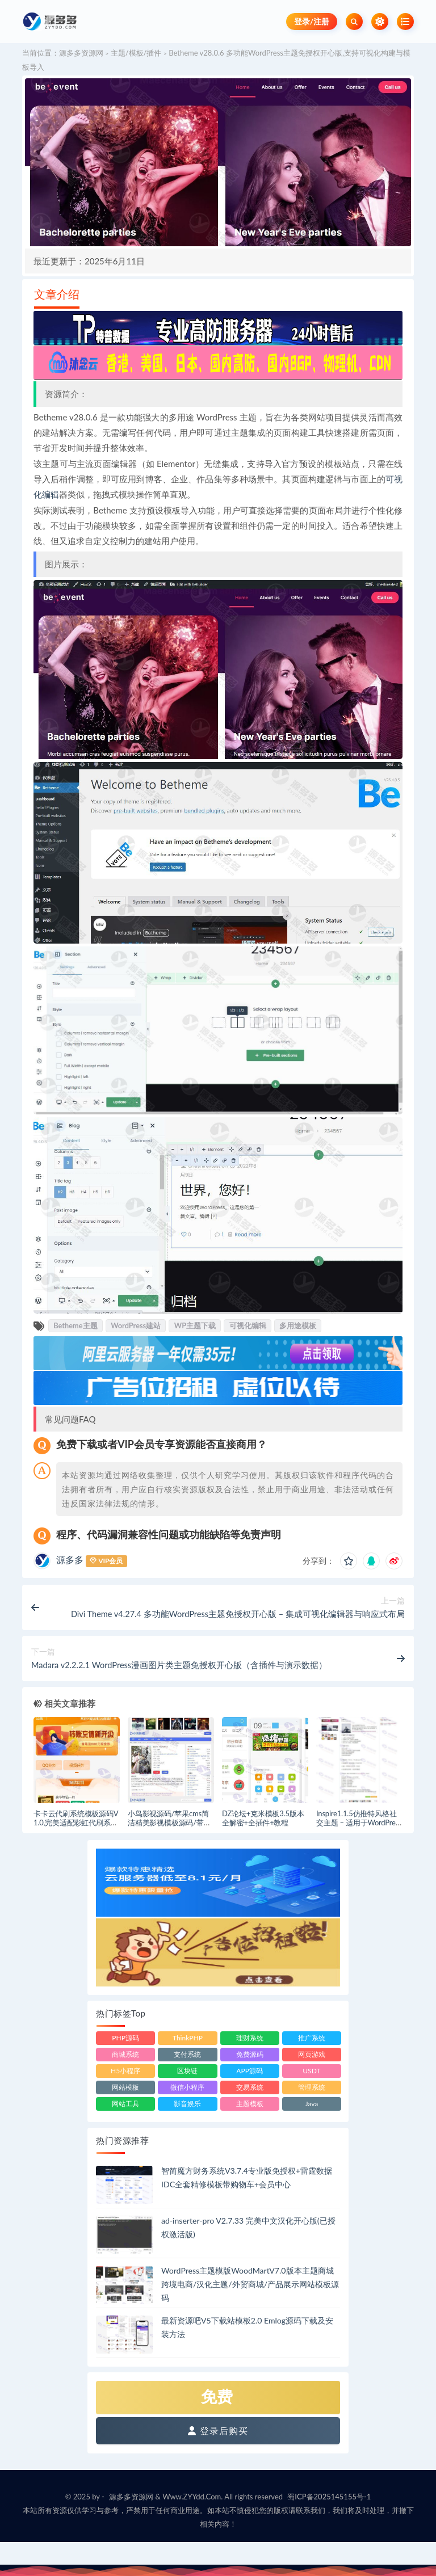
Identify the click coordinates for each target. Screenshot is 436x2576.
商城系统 (125, 2054)
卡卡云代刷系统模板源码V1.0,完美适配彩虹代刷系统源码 (75, 1823)
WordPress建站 (136, 1325)
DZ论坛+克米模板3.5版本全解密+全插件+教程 (263, 1818)
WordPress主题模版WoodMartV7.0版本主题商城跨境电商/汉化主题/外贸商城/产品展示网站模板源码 (250, 2284)
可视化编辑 (247, 1325)
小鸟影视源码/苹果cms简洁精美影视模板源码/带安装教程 (169, 1823)
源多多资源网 (81, 52)
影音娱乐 (187, 2103)
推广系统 (311, 2038)
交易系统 (249, 2087)
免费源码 (249, 2054)
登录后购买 (218, 2430)
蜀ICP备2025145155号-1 (329, 2496)
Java (311, 2103)
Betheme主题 (75, 1325)
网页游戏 (311, 2054)
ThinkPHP (188, 2038)
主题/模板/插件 (136, 52)
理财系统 (249, 2038)
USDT (311, 2070)
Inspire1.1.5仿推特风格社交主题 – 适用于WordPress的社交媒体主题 (359, 1823)
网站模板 (125, 2087)
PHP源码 (125, 2038)
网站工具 (125, 2103)
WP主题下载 (195, 1325)
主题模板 (249, 2103)
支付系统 (187, 2054)
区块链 (187, 2070)
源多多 (69, 1559)
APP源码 (249, 2070)
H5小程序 (125, 2070)
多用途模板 (297, 1325)
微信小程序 (187, 2087)
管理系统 (311, 2087)
